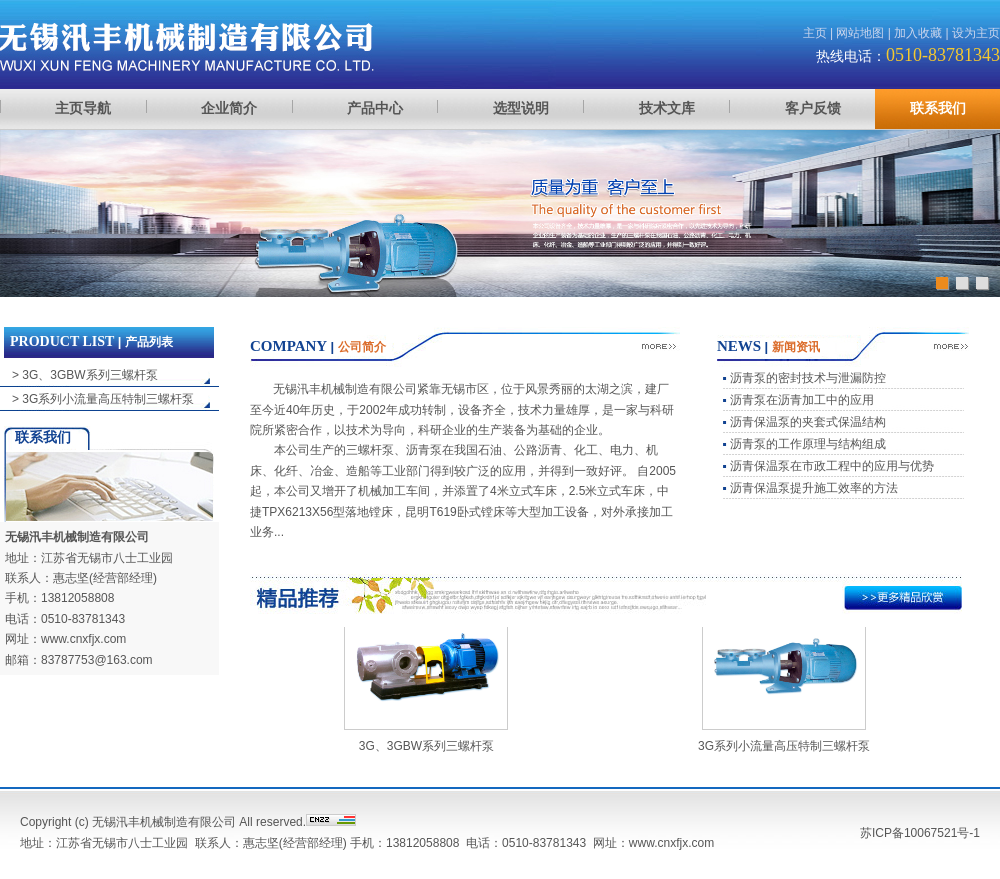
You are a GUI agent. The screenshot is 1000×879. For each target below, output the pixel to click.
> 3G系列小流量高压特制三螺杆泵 (103, 399)
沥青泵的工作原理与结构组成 (808, 444)
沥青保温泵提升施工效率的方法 (814, 488)
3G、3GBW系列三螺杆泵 (426, 749)
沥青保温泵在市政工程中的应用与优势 (832, 466)
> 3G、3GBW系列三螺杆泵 (85, 375)
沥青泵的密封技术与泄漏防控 (808, 378)
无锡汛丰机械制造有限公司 (77, 537)
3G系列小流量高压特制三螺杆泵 (784, 749)
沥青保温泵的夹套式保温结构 (808, 422)
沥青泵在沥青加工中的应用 (802, 400)
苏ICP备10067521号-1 (920, 833)
